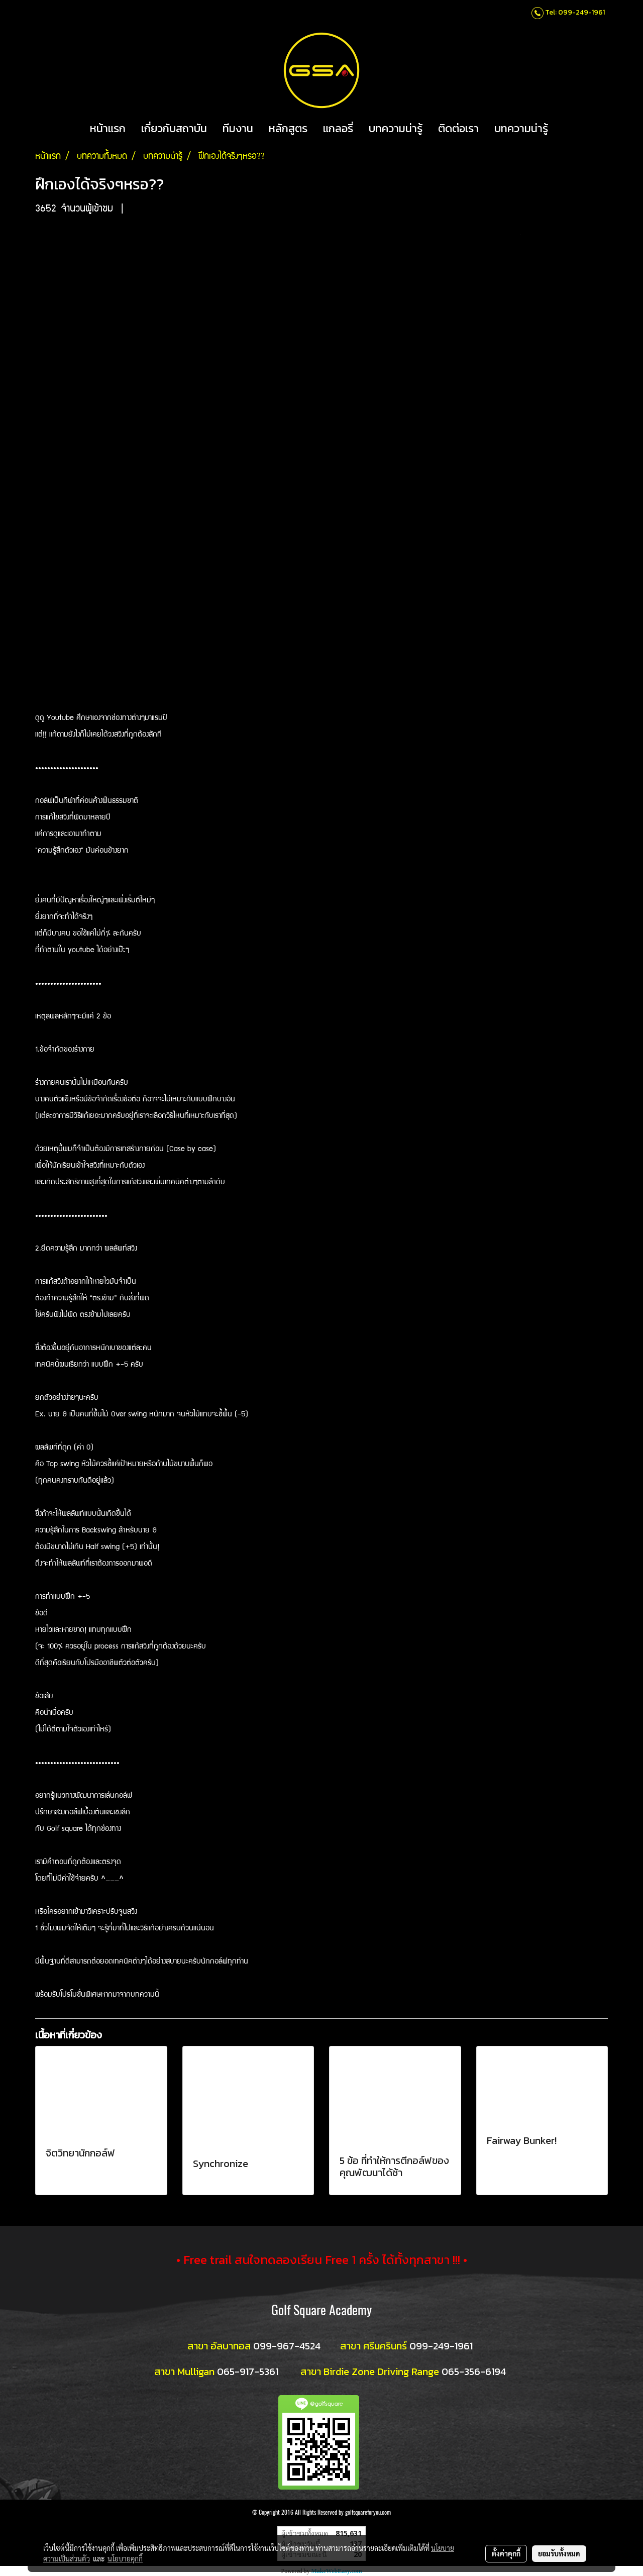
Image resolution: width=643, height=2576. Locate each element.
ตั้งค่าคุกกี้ (506, 2553)
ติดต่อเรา (458, 128)
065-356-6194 (474, 2371)
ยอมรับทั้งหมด (559, 2553)
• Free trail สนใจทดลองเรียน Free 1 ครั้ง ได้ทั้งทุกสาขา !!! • (321, 2260)
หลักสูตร (288, 128)
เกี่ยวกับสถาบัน (174, 128)
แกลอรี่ (338, 128)
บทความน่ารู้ (395, 128)
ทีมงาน (238, 128)
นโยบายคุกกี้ (125, 2558)
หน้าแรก (108, 128)
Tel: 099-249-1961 (575, 12)
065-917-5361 (247, 2371)
